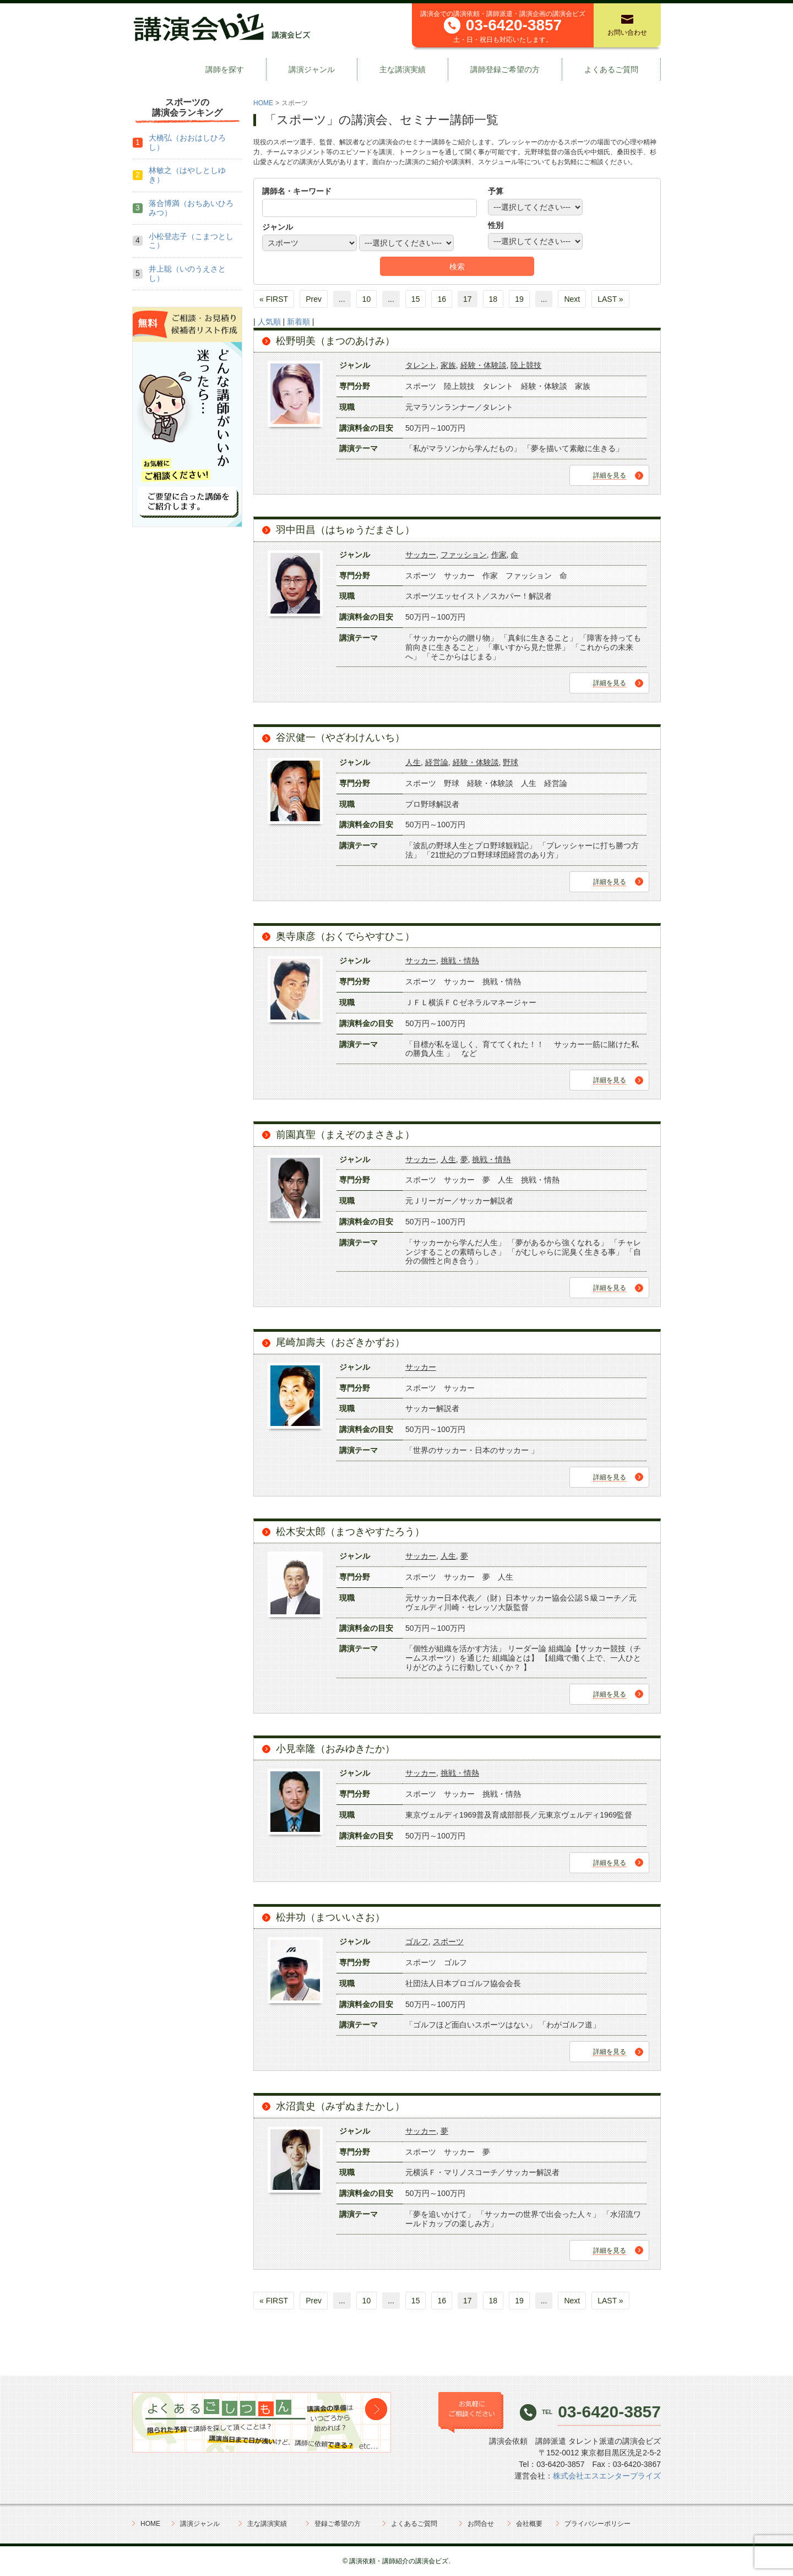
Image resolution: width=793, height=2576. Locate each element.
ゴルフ (416, 1941)
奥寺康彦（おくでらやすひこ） (345, 936)
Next (572, 299)
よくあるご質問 (611, 69)
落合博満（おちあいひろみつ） (191, 208)
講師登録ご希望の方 (505, 69)
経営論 (436, 762)
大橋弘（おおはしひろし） (187, 142)
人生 (413, 762)
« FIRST (273, 299)
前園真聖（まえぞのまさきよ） (345, 1134)
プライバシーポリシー (597, 2523)
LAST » (610, 299)
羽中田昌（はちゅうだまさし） (345, 529)
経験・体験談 (483, 365)
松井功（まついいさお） (330, 1917)
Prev (314, 299)
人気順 (269, 321)
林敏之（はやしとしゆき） (187, 175)
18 (493, 299)
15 (415, 299)
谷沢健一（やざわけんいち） (340, 737)
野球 (510, 762)
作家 (499, 554)
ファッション (464, 554)
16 (441, 299)
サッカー (420, 554)
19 (519, 299)
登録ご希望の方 (337, 2523)
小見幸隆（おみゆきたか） (335, 1748)
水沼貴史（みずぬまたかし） (340, 2106)
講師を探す (224, 69)
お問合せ (481, 2523)
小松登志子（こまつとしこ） (191, 241)
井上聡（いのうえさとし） (187, 273)
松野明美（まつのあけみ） (335, 340)
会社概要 (529, 2523)
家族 (448, 365)
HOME (263, 103)
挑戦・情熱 (460, 960)
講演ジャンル (312, 69)
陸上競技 (525, 365)
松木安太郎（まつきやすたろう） (350, 1531)
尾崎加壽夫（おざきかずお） (340, 1342)
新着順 (298, 321)
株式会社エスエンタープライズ (607, 2475)
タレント (420, 365)
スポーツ (448, 1941)
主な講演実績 (402, 69)
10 (366, 299)
